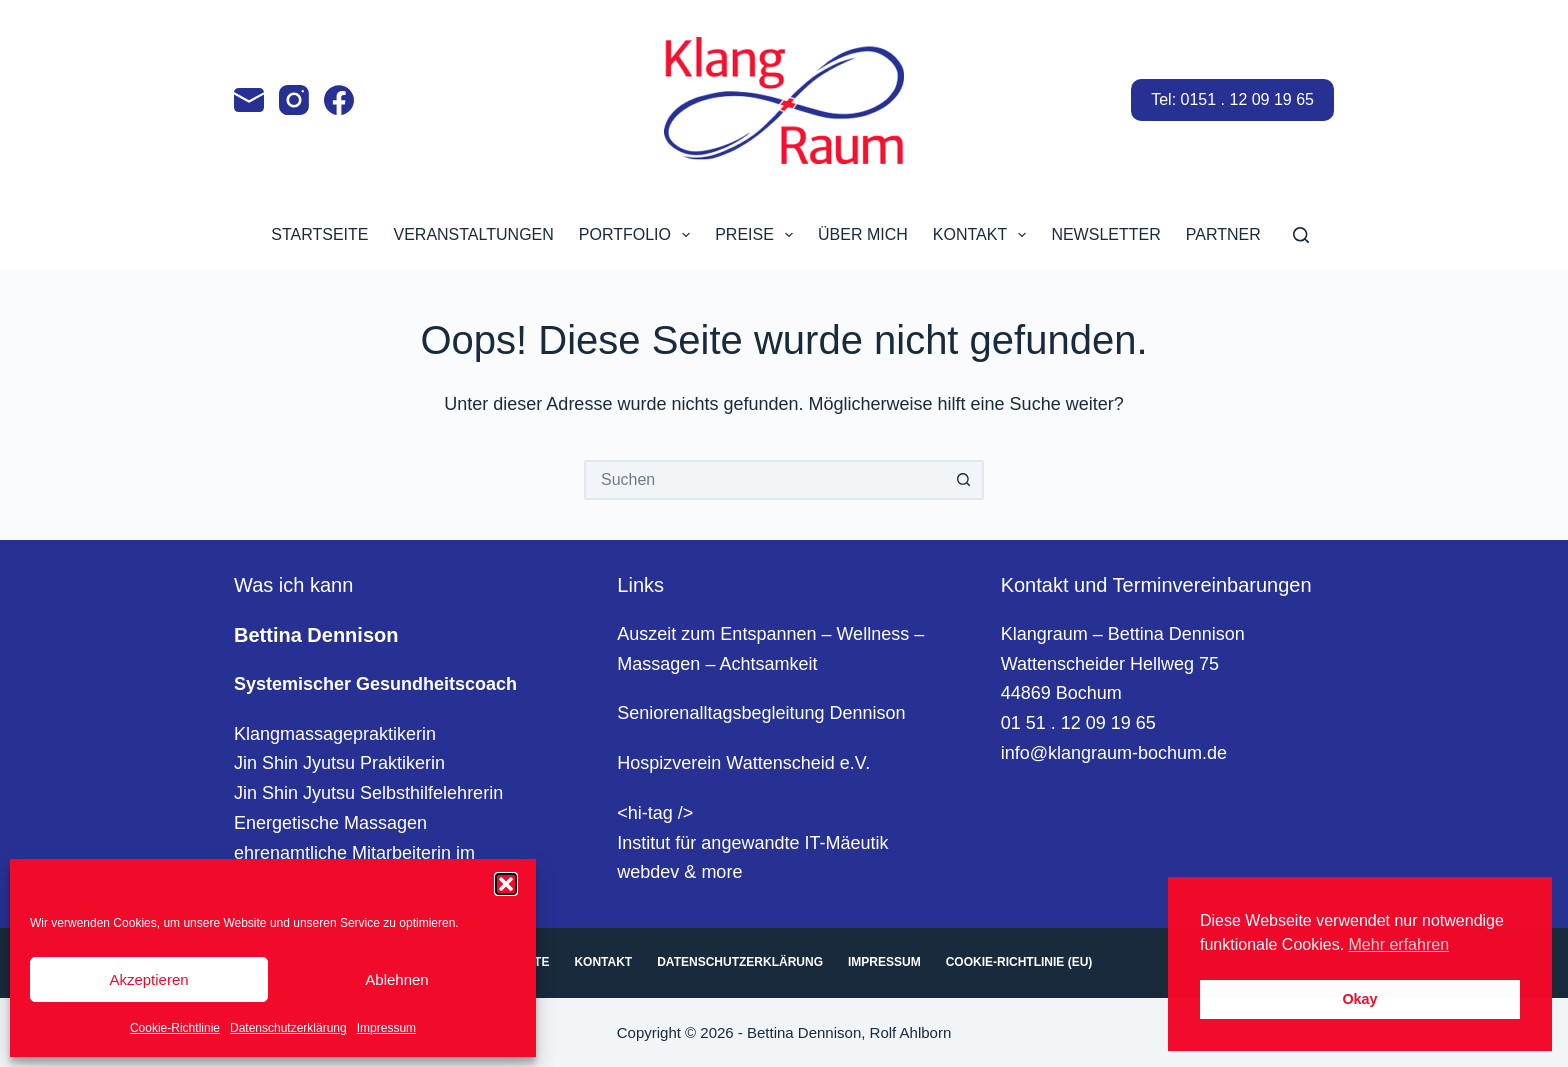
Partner (1223, 234)
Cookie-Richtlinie (175, 1028)
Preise (758, 235)
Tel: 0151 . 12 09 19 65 (1232, 99)
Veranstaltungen (473, 234)
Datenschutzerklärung (288, 1028)
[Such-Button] (964, 480)
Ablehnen (396, 979)
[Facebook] (339, 100)
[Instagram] (294, 100)
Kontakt (984, 235)
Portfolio (638, 235)
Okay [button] (1359, 999)
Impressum (386, 1028)
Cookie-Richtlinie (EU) (1019, 962)
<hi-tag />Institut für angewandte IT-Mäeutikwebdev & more (752, 842)
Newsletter (1105, 234)
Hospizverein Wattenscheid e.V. (743, 763)
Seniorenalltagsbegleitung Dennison (761, 713)
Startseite (319, 234)
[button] (506, 884)
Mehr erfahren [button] (1399, 944)
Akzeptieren (148, 979)
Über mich (863, 234)
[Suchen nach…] (764, 480)
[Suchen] (1301, 235)
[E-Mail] (249, 100)
